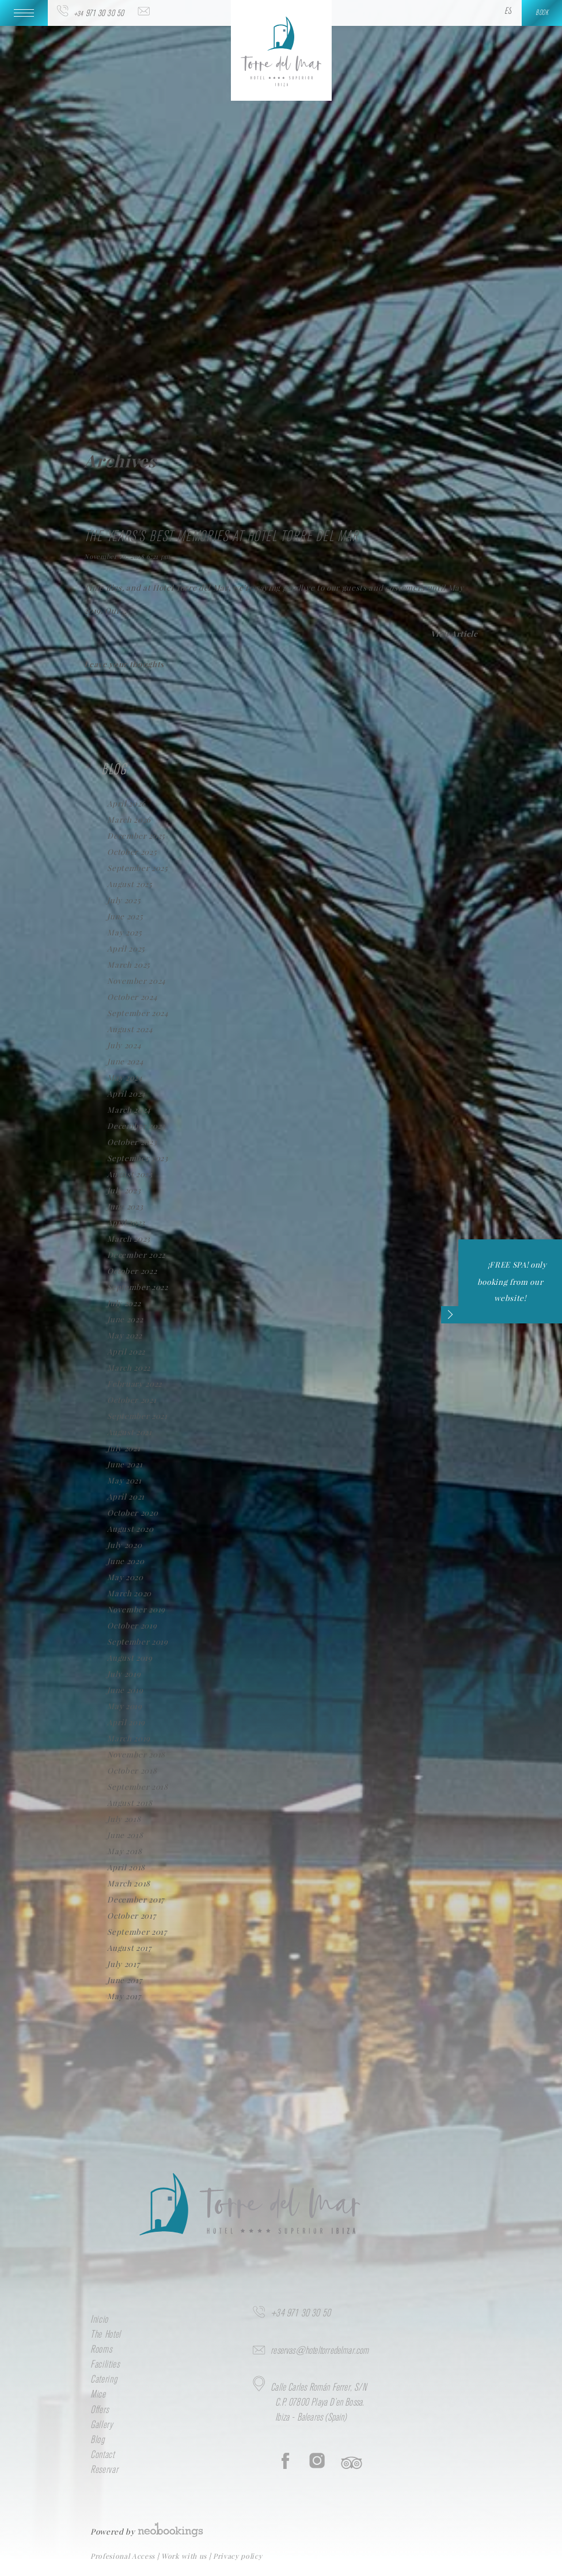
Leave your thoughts (124, 664)
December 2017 (135, 1899)
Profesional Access (123, 2555)
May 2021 (124, 1480)
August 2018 (129, 1803)
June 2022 (125, 1319)
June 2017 (124, 1980)
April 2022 (126, 1351)
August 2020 (130, 1529)
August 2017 (129, 1948)
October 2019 (132, 1625)
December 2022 (136, 1255)
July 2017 (123, 1964)
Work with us (185, 2555)
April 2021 (126, 1496)
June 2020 (125, 1561)
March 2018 (128, 1883)
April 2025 (126, 948)
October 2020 (132, 1512)
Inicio (99, 2319)
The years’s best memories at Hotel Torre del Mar (221, 536)
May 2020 (125, 1577)
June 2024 (125, 1061)
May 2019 (124, 1706)
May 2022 (124, 1335)
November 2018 (136, 1754)
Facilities (105, 2364)
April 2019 (126, 1722)
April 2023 (126, 1222)
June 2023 (125, 1206)
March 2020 (129, 1593)
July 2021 (123, 1448)
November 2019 (136, 1609)
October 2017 (131, 1915)
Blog (97, 2440)
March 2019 (128, 1738)
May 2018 (124, 1851)
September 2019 (137, 1641)
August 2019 (129, 1657)
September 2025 (137, 868)
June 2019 (125, 1690)
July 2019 (123, 1674)
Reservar (104, 2470)
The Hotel (105, 2334)
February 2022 (134, 1383)
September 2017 (136, 1931)
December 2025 (136, 835)
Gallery (101, 2425)
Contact (102, 2455)
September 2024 (137, 1013)
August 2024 (130, 1029)
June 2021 (124, 1464)
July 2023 (123, 1190)
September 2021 (137, 1416)
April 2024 (126, 1093)
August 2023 (129, 1174)
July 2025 (123, 900)
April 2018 (126, 1867)
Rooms (101, 2349)
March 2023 (128, 1238)
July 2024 (124, 1045)
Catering (103, 2379)
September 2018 (137, 1786)
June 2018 (125, 1835)
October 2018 (132, 1770)
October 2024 (132, 997)
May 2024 (124, 1077)
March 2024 (129, 1109)
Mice (98, 2394)
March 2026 (129, 819)
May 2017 (123, 1996)
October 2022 (132, 1271)
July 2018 (123, 1819)
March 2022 (128, 1367)
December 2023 (136, 1126)
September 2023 (137, 1158)
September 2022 (137, 1287)
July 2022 (123, 1303)
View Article (454, 633)
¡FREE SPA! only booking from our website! (502, 1289)
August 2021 (129, 1432)
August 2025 (129, 884)
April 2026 (126, 803)
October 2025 (132, 852)
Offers (99, 2410)
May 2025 (124, 932)
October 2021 (131, 1400)
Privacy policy (237, 2555)
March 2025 (128, 964)
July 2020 (124, 1545)
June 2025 (125, 916)
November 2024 (136, 980)
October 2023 (132, 1142)
